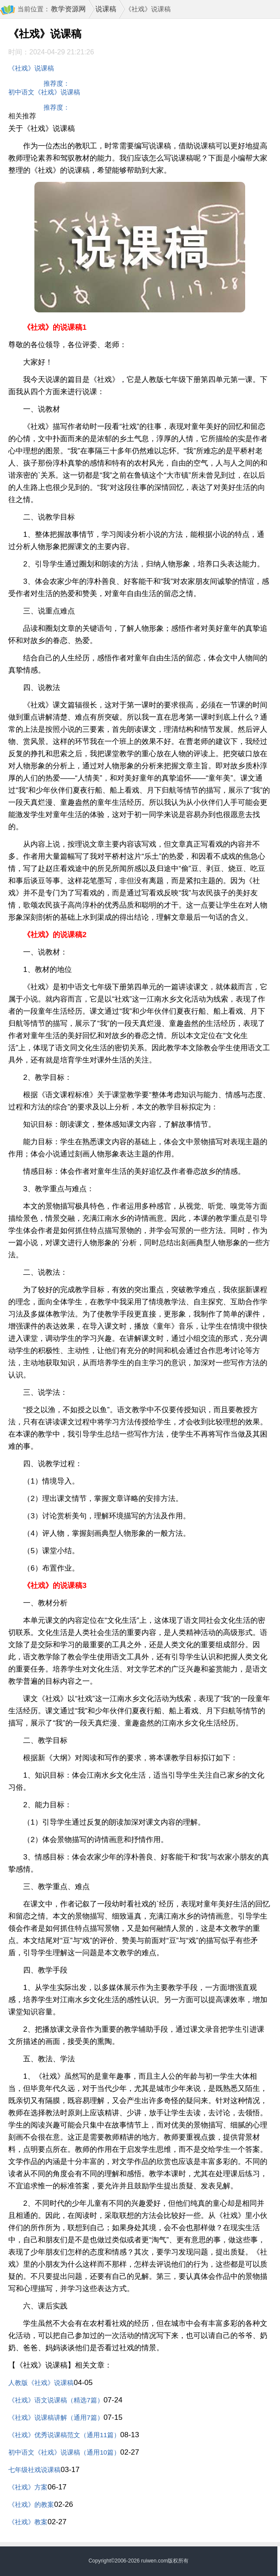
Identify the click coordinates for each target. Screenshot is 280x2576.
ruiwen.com (154, 2561)
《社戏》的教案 (31, 2504)
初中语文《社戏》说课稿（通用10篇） (64, 2452)
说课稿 (105, 9)
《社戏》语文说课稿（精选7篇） (55, 2400)
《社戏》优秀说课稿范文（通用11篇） (64, 2435)
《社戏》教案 (27, 2522)
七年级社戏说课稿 (34, 2469)
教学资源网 (68, 9)
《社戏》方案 (27, 2487)
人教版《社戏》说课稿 (41, 2382)
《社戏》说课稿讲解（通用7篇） (55, 2417)
